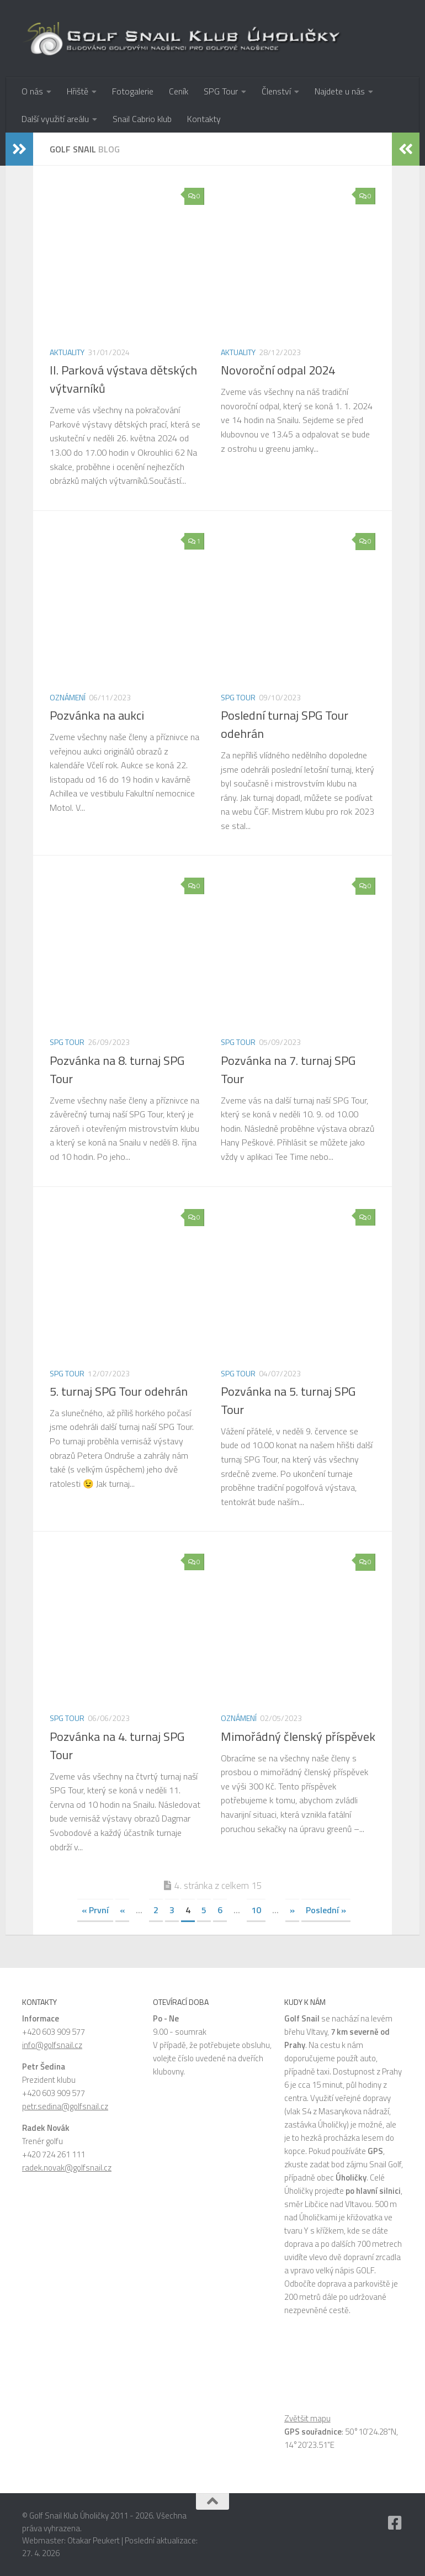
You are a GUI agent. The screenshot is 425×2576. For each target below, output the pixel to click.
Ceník (178, 91)
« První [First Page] (95, 1910)
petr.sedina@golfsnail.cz (65, 2106)
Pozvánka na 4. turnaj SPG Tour (117, 1745)
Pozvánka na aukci (97, 715)
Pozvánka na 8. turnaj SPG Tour (117, 1069)
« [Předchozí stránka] (122, 1910)
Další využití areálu (55, 118)
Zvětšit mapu (307, 2418)
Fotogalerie (132, 91)
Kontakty (204, 118)
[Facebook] (395, 2523)
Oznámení (68, 697)
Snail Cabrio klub (142, 118)
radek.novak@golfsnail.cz (66, 2167)
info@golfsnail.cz (52, 2045)
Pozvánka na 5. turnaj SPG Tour (288, 1400)
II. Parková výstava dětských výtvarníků (123, 379)
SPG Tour (221, 91)
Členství (276, 91)
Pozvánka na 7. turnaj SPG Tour (288, 1069)
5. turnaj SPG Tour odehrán (119, 1391)
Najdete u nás (340, 91)
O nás (32, 91)
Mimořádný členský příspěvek (298, 1736)
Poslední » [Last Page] (326, 1910)
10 (256, 1910)
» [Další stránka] (292, 1910)
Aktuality (67, 352)
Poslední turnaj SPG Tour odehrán (284, 724)
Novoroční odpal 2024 (278, 370)
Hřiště (77, 91)
